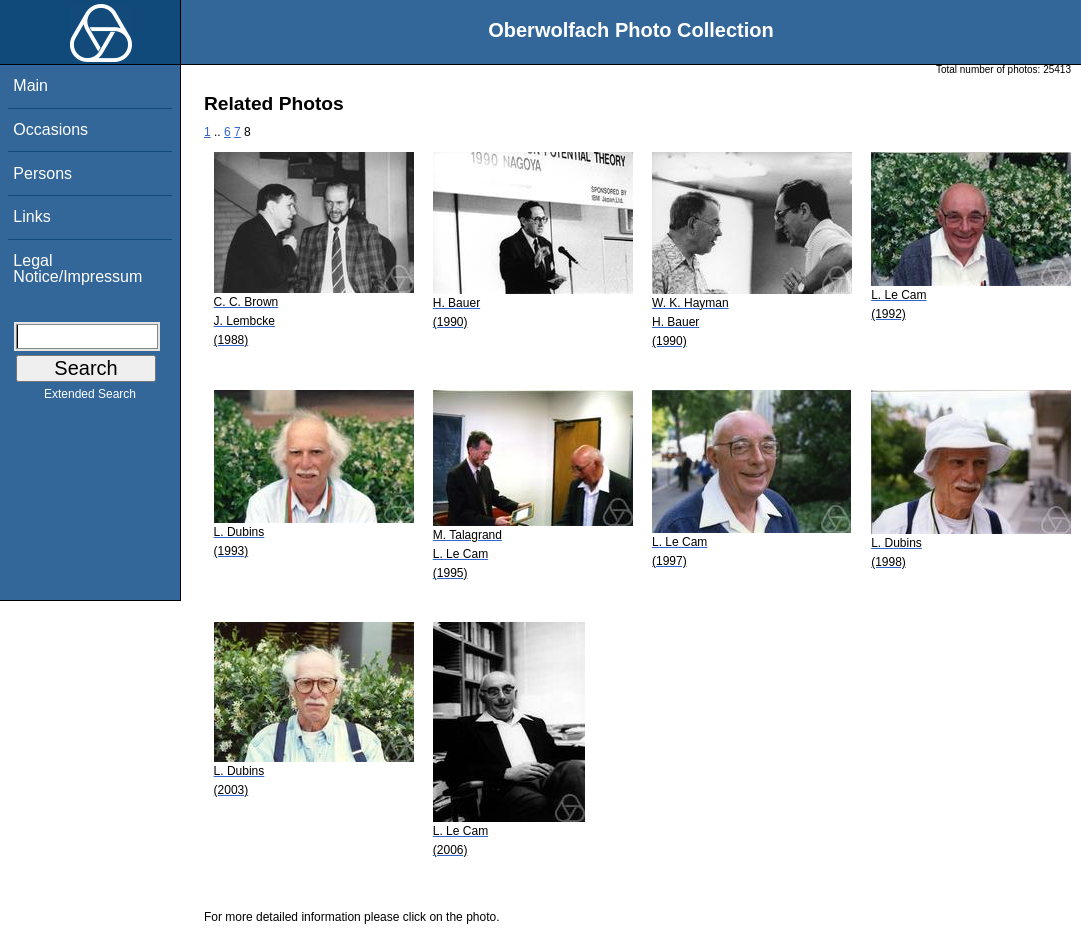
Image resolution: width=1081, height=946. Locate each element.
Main (30, 85)
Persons (42, 173)
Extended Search (90, 398)
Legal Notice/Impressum (77, 268)
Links (31, 216)
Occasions (50, 129)
